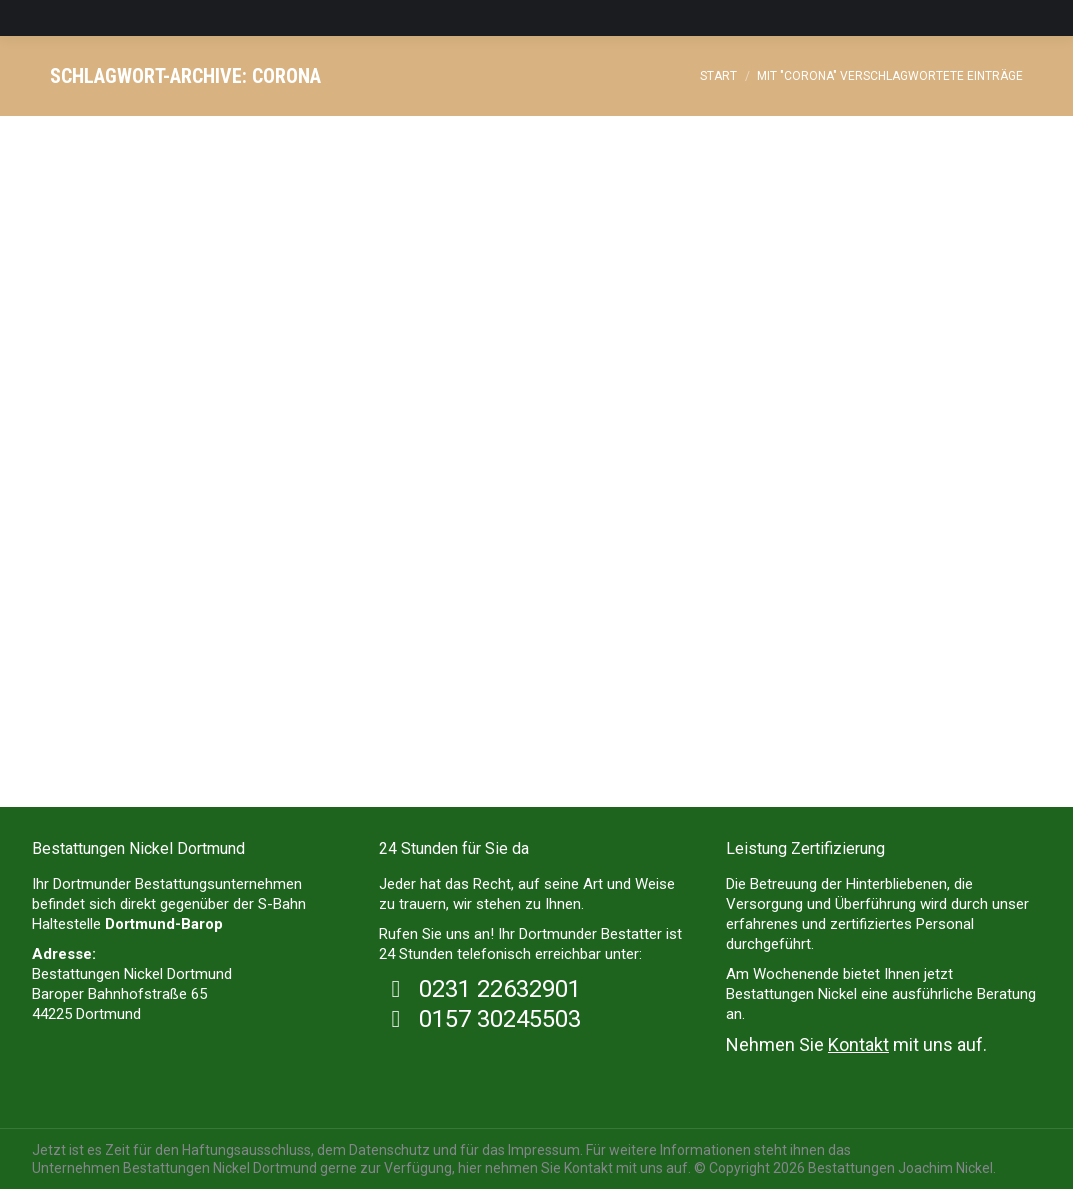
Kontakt (858, 1044)
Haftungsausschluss (246, 1150)
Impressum (544, 1150)
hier (470, 1168)
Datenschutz (389, 1150)
